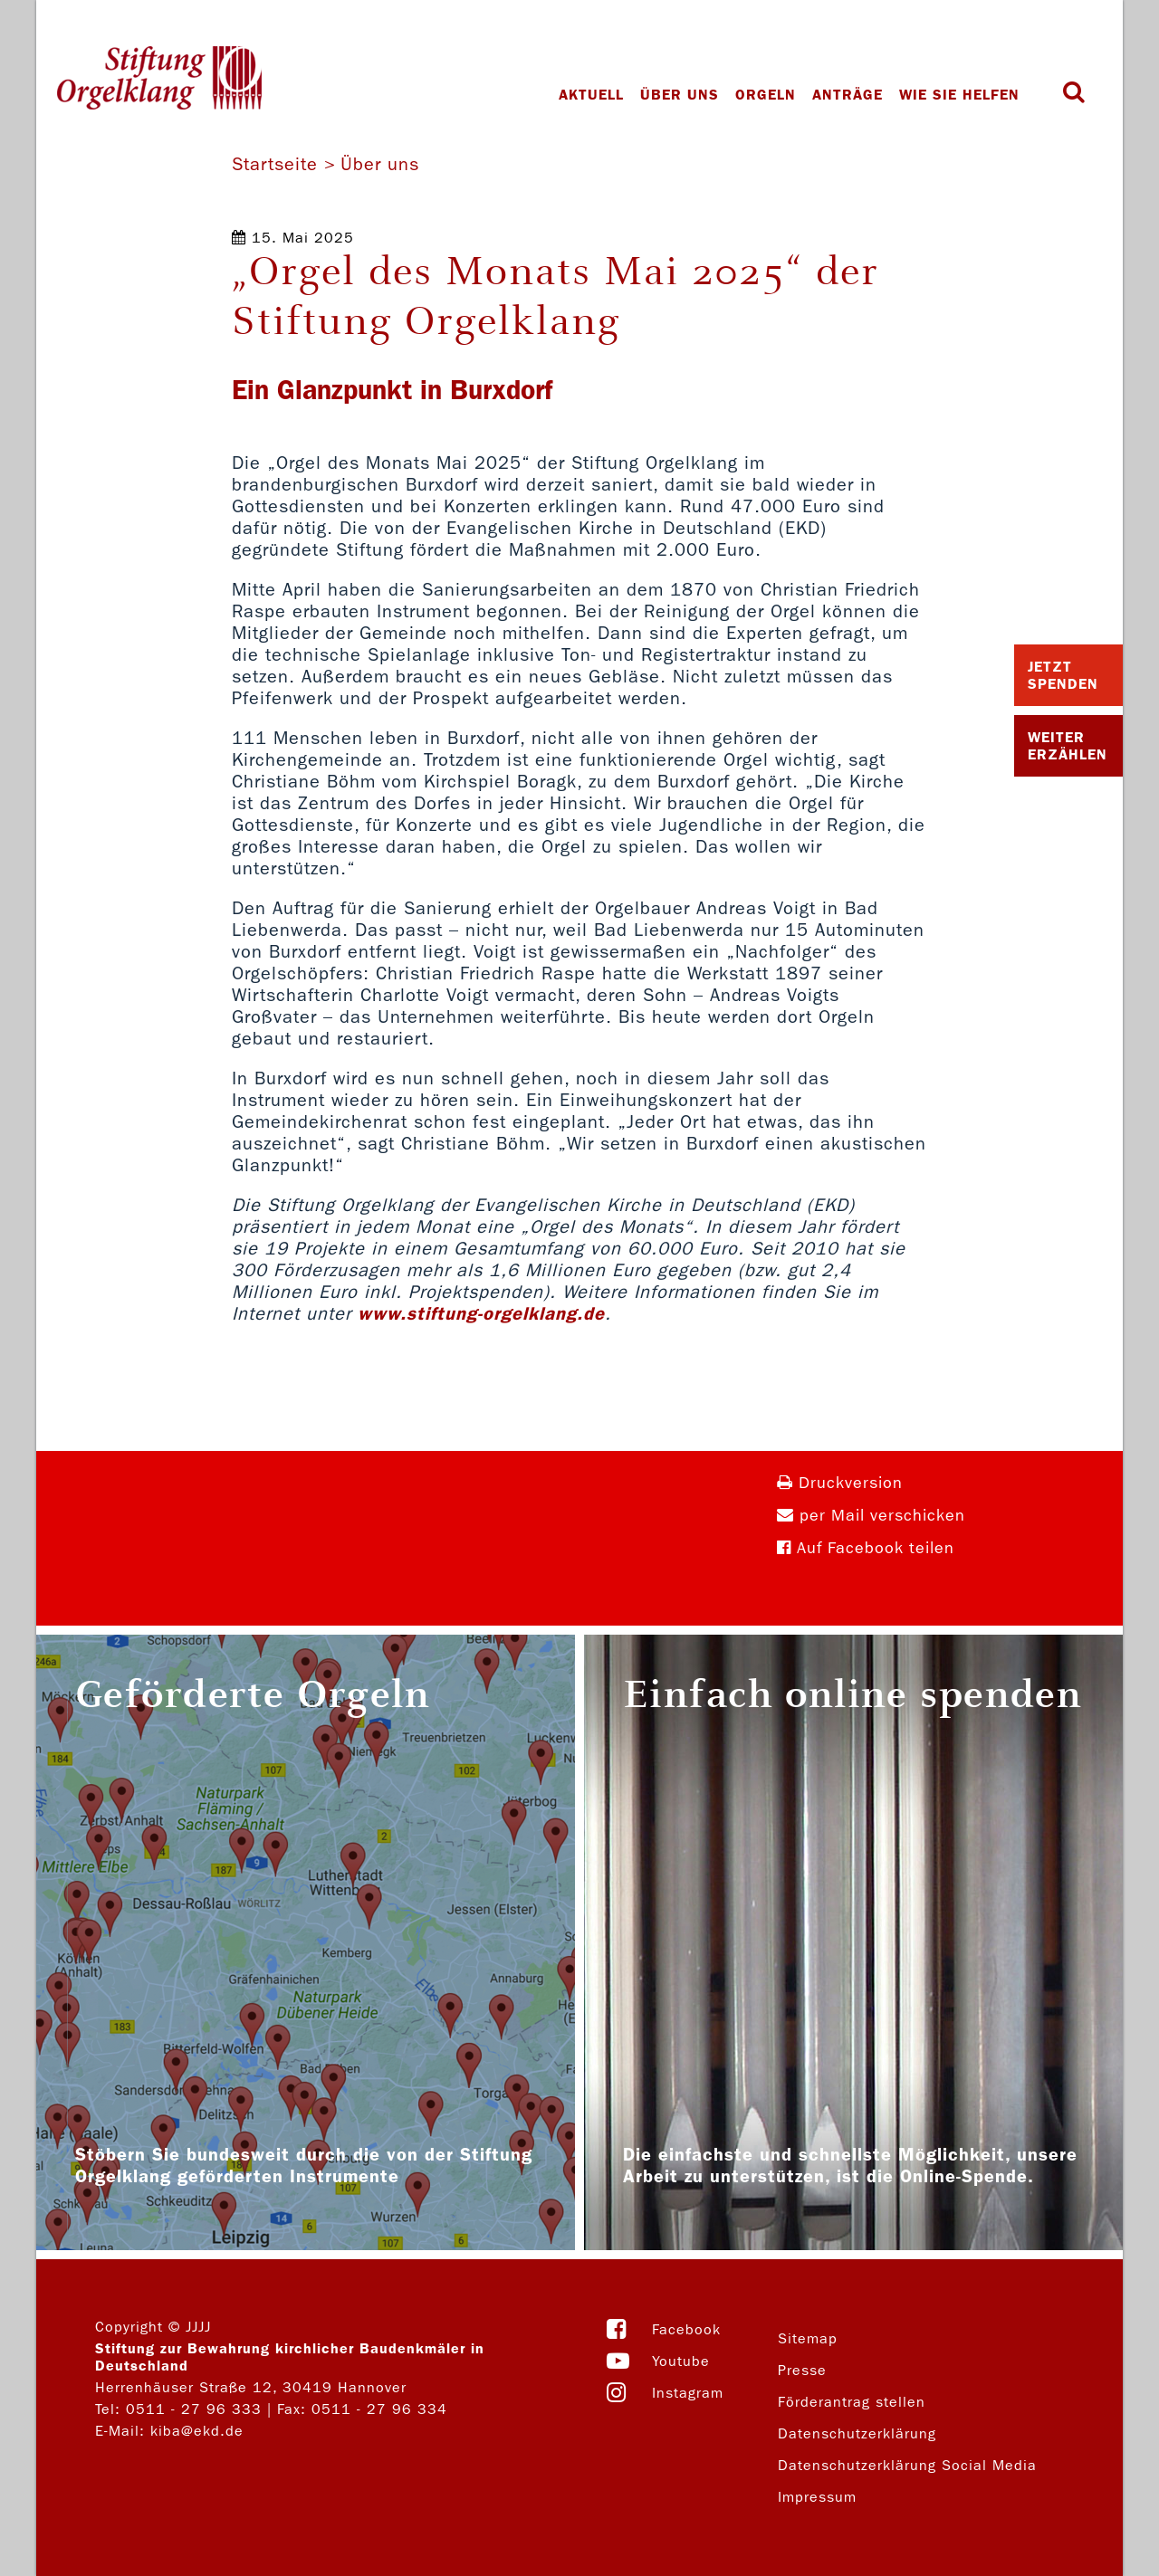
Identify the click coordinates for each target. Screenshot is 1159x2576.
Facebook (686, 2329)
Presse (802, 2370)
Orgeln (770, 94)
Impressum (817, 2496)
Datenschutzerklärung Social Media (907, 2465)
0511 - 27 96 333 (194, 2409)
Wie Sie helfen (964, 94)
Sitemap (808, 2338)
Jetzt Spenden (1063, 675)
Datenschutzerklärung (857, 2433)
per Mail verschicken (871, 1515)
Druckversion (840, 1483)
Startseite (275, 164)
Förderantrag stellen (851, 2401)
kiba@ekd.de (197, 2430)
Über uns (684, 94)
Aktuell (595, 94)
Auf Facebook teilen (865, 1548)
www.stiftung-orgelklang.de (481, 1313)
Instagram (687, 2392)
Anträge (852, 94)
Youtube (681, 2361)
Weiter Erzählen (1067, 746)
